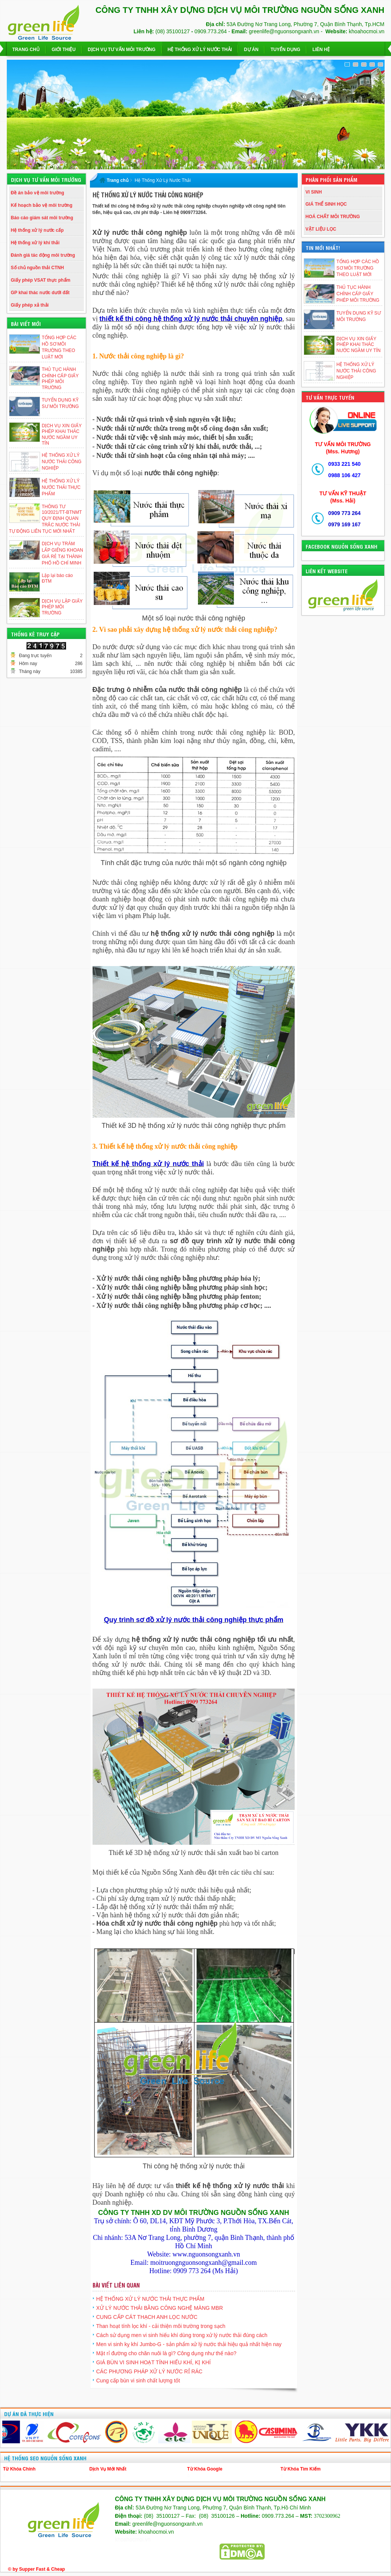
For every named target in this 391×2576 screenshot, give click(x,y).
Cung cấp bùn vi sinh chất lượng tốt (138, 2380)
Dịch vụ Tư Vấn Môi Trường (121, 49)
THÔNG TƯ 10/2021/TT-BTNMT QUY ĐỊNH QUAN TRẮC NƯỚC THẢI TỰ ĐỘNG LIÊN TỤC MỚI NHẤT (45, 519)
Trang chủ (26, 49)
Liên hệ (321, 49)
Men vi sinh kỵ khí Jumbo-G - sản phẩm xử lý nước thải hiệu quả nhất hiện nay (189, 2344)
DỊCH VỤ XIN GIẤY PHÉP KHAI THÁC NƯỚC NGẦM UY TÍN (359, 344)
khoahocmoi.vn (132, 2540)
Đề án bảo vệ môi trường (37, 192)
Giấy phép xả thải (30, 305)
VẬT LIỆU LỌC (321, 229)
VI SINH (314, 192)
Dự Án (251, 49)
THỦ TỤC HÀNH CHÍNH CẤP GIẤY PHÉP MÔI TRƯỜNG (358, 294)
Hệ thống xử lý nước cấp (37, 230)
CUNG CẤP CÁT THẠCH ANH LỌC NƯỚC (147, 2317)
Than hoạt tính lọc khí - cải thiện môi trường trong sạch (161, 2326)
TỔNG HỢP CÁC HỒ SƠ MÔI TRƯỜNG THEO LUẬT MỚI (358, 268)
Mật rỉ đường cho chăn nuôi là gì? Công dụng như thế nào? (166, 2353)
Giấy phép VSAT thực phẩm (41, 280)
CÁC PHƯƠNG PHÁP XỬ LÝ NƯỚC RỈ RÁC (149, 2371)
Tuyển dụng (285, 49)
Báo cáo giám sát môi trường (42, 217)
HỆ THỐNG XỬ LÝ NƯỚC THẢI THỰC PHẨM (61, 487)
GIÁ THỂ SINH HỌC (326, 204)
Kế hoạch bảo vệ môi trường (42, 205)
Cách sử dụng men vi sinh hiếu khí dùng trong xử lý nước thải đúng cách (181, 2335)
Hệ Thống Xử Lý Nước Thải (200, 49)
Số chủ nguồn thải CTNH (37, 267)
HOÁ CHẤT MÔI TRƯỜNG (333, 216)
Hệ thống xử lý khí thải (35, 242)
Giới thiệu (64, 49)
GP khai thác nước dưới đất (40, 292)
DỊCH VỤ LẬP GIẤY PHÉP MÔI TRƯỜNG (62, 607)
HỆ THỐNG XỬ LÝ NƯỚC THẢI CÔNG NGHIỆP (62, 462)
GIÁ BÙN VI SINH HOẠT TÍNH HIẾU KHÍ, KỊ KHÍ (153, 2362)
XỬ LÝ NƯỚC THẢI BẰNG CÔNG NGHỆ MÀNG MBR (159, 2308)
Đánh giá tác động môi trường (43, 255)
